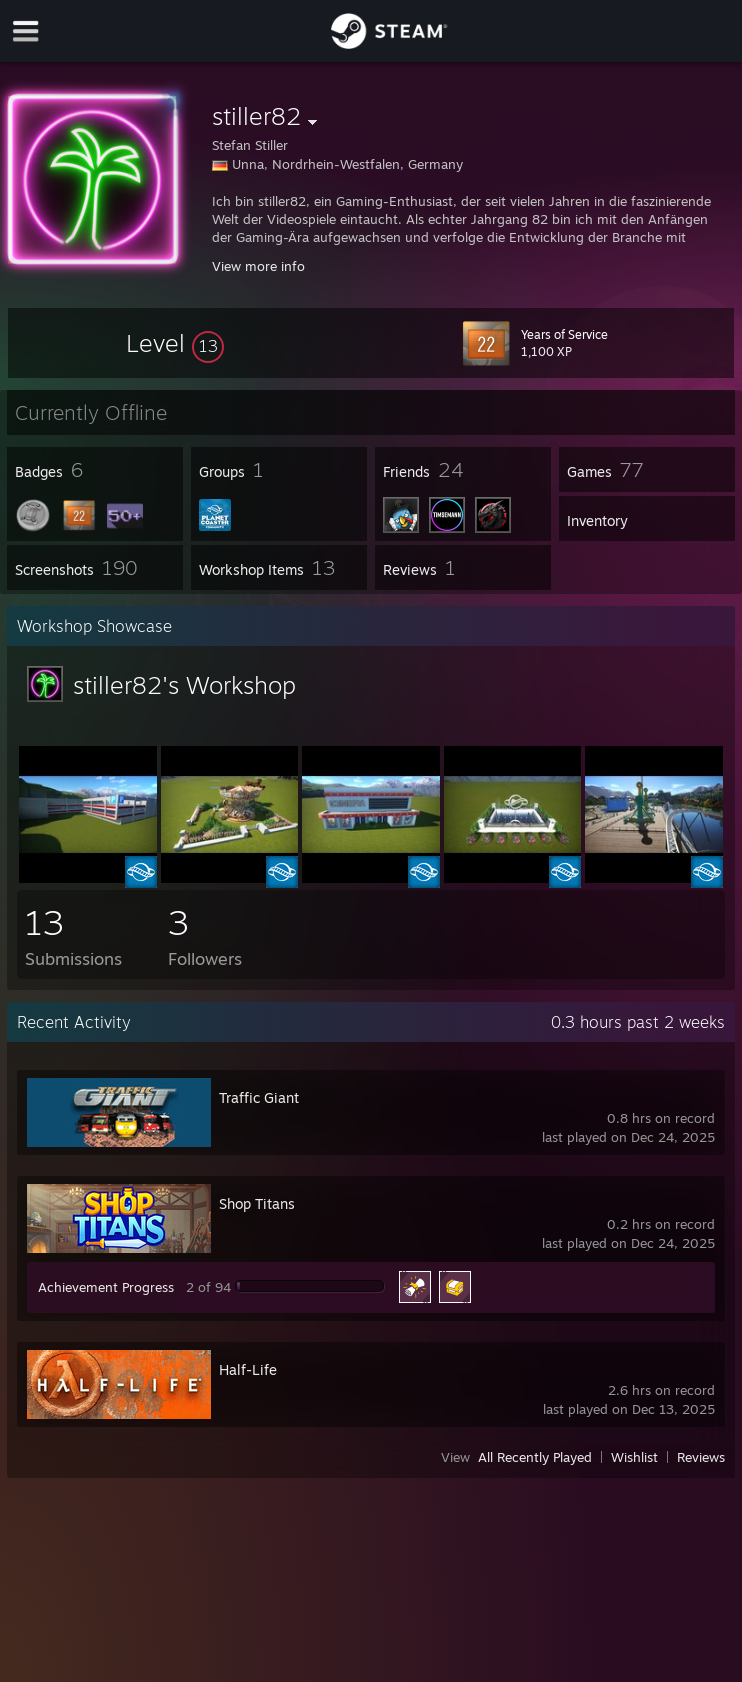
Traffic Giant (259, 1097)
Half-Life (248, 1369)
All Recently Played (535, 1457)
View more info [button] (258, 266)
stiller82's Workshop (184, 685)
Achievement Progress (106, 1287)
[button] (175, 343)
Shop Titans (257, 1203)
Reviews (701, 1457)
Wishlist (634, 1457)
